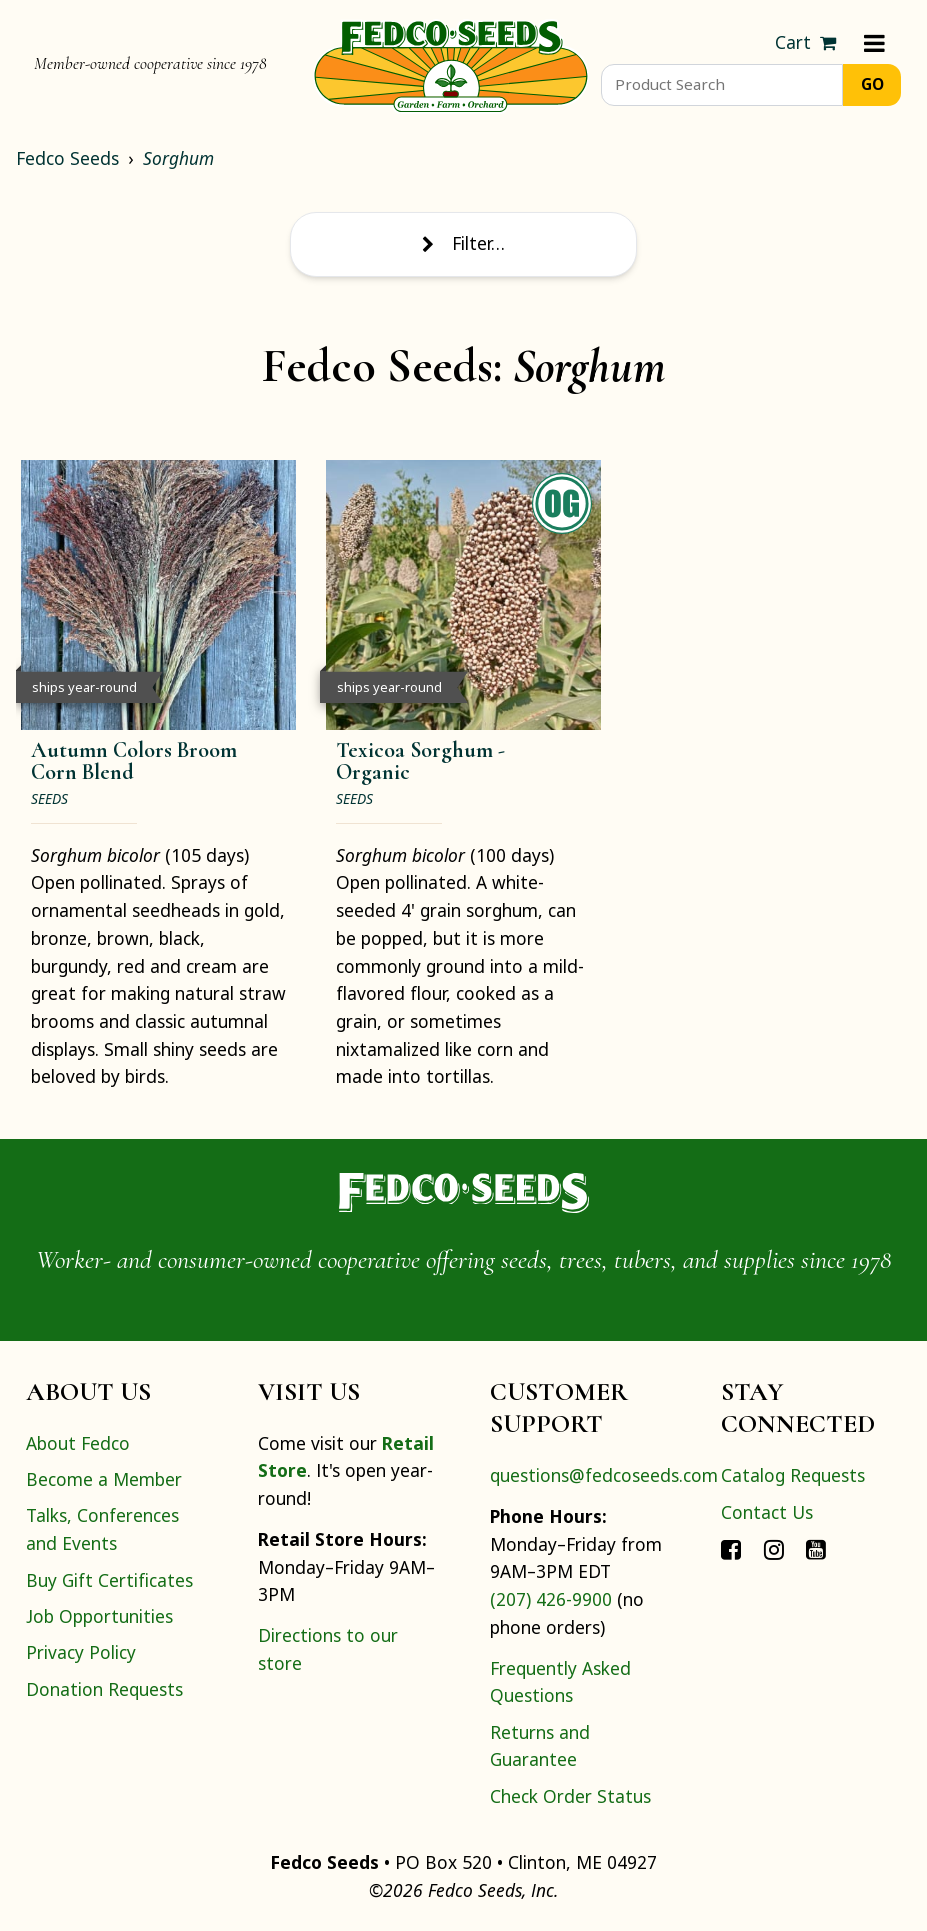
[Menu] (874, 43)
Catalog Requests (793, 1475)
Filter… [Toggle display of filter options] (463, 243)
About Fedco (78, 1443)
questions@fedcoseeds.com (604, 1475)
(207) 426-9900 (551, 1599)
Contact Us (767, 1512)
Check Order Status (570, 1796)
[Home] (451, 64)
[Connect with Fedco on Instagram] (774, 1548)
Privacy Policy (81, 1652)
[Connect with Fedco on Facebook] (731, 1548)
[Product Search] (722, 85)
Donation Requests (104, 1689)
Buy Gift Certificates (109, 1580)
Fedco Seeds (67, 158)
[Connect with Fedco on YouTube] (816, 1548)
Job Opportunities (99, 1616)
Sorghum (178, 158)
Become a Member (104, 1479)
